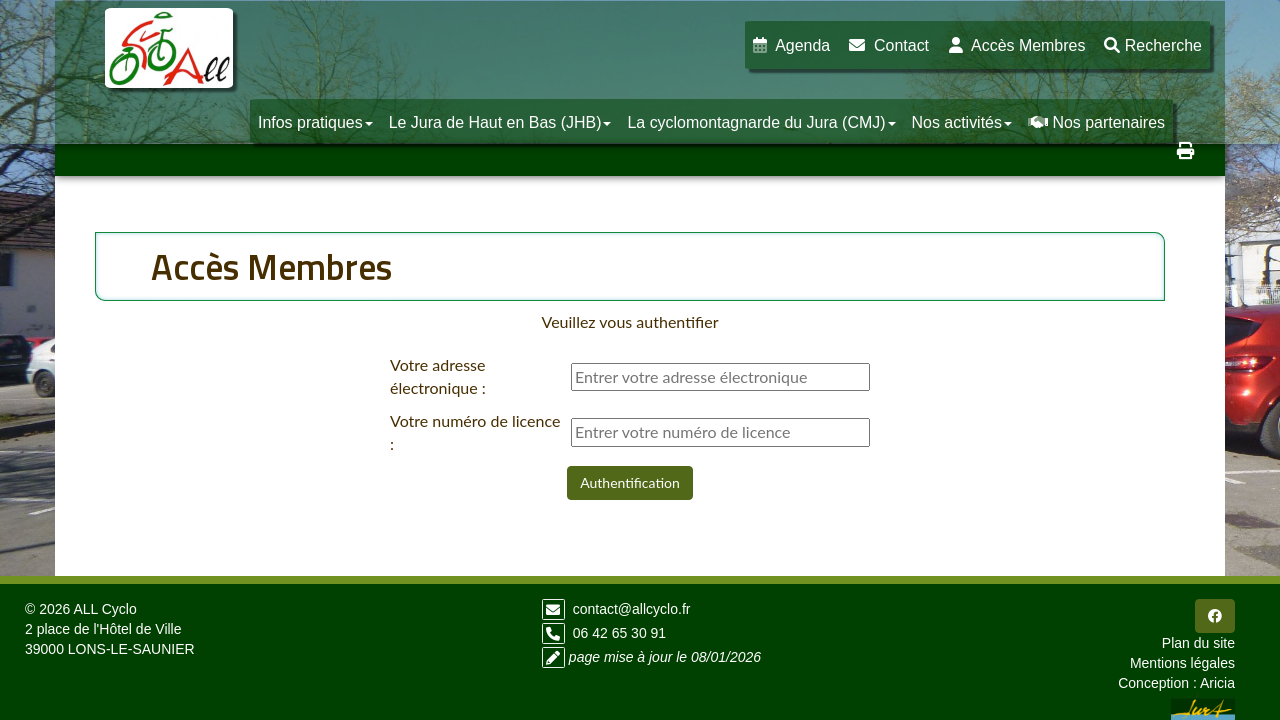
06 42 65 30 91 (619, 633)
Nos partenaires (1096, 122)
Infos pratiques (315, 122)
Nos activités (962, 122)
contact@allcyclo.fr (632, 609)
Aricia (1217, 683)
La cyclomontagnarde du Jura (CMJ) (761, 122)
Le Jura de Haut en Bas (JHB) (500, 122)
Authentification (630, 482)
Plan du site (1198, 643)
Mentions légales (1182, 663)
